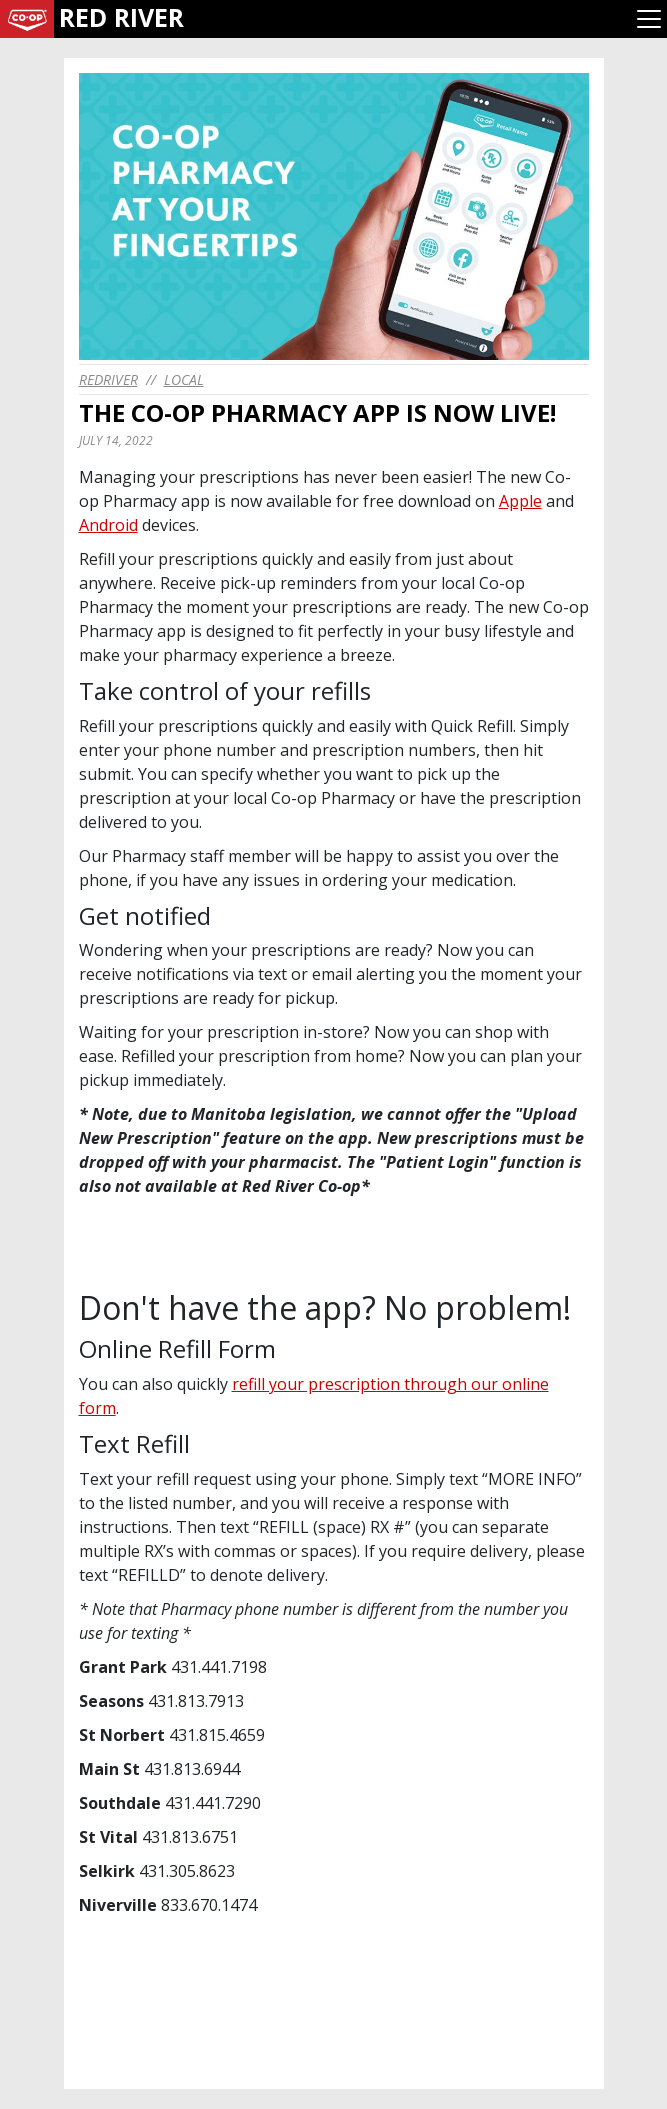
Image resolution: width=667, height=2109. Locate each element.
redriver (108, 379)
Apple (520, 501)
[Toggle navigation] (649, 19)
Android (108, 525)
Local (184, 379)
